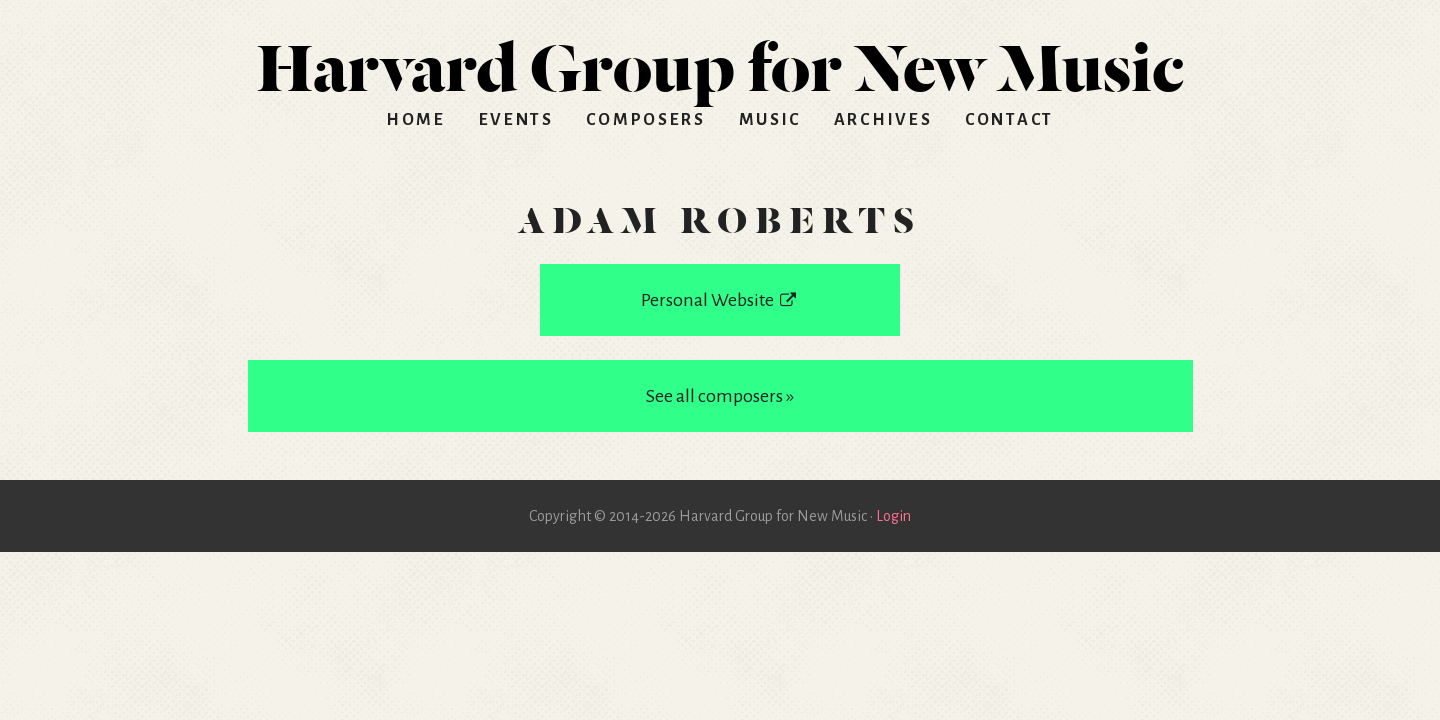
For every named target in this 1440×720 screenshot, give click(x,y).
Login (893, 516)
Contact (1009, 120)
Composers (645, 120)
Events (516, 120)
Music (770, 120)
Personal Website (720, 300)
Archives (883, 120)
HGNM (720, 60)
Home (416, 120)
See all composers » (720, 396)
